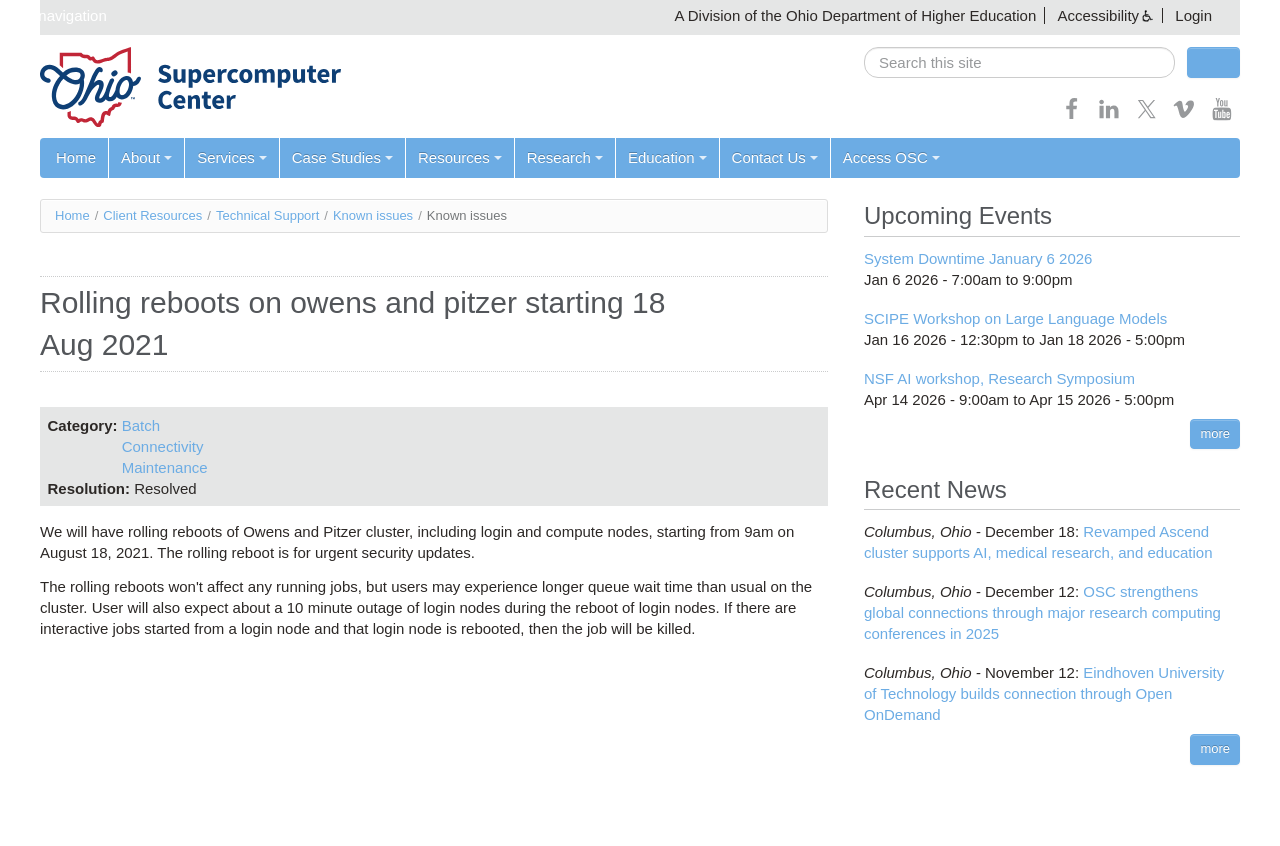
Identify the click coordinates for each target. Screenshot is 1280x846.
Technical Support (267, 215)
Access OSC (891, 157)
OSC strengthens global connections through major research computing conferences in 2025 (1042, 612)
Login (1193, 15)
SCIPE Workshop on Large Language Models (1015, 318)
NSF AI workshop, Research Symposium (999, 378)
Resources (460, 157)
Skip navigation (56, 15)
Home (76, 157)
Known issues (373, 215)
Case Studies (342, 157)
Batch (141, 425)
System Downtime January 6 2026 (978, 258)
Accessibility (1098, 15)
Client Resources (152, 215)
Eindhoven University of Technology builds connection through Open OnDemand (1044, 693)
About (146, 157)
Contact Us (775, 157)
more (1215, 433)
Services (232, 157)
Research (565, 157)
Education (667, 157)
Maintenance (165, 467)
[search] (1019, 62)
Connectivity (163, 446)
